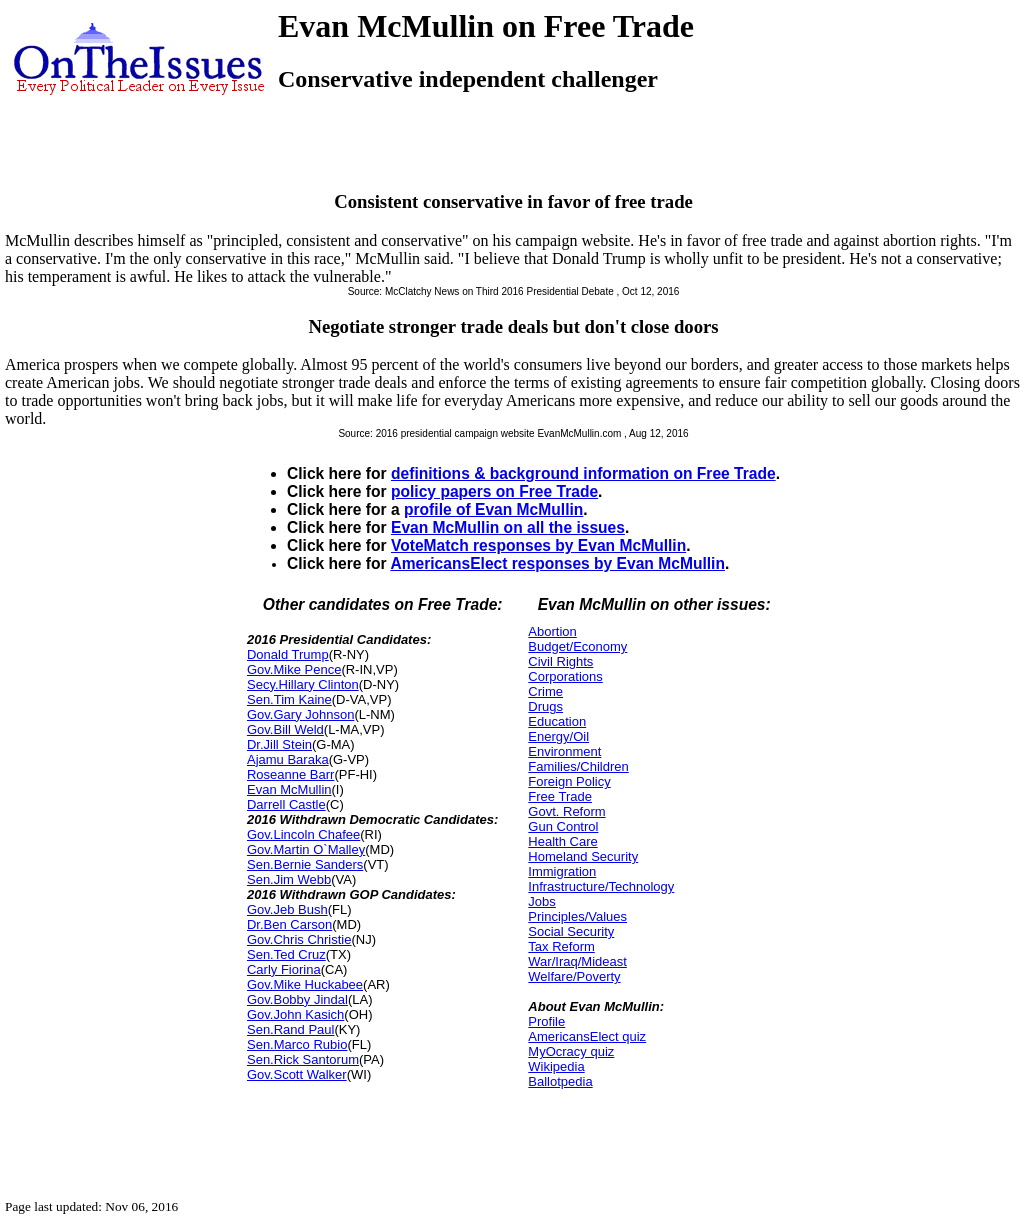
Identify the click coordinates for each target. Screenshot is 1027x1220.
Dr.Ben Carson (289, 924)
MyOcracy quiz (571, 1051)
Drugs (545, 706)
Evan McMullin (289, 789)
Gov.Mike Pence (294, 669)
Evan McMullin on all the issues (508, 527)
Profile (546, 1021)
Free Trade (560, 796)
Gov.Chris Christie (299, 939)
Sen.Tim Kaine (289, 699)
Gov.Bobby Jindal (297, 999)
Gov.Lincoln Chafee (303, 834)
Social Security (571, 931)
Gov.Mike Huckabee (305, 984)
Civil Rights (560, 661)
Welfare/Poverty (574, 976)
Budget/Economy (577, 646)
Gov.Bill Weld (285, 729)
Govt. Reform (566, 811)
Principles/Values (577, 916)
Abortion (552, 631)
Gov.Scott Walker (297, 1074)
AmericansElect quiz (587, 1036)
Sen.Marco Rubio (297, 1044)
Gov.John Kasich (295, 1014)
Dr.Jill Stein (279, 744)
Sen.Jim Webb (289, 879)
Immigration (562, 871)
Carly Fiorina (284, 969)
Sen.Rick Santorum (303, 1059)
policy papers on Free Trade (494, 491)
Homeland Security (583, 856)
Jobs (541, 901)
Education (557, 721)
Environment (564, 751)
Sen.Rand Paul (290, 1029)
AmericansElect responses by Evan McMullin (557, 563)
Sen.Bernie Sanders (305, 864)
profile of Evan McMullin (493, 509)
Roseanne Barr (290, 774)
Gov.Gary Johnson (300, 714)
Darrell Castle (286, 804)
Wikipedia (556, 1066)
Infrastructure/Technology (601, 886)
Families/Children (578, 766)
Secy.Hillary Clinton (303, 684)
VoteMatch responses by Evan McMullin (538, 545)
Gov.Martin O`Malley (306, 849)
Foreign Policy (569, 781)
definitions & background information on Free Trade (583, 473)
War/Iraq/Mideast (577, 961)
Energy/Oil (558, 736)
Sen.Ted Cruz (286, 954)
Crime (545, 691)
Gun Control (563, 826)
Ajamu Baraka (288, 759)
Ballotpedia (560, 1081)
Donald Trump (288, 654)
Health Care (562, 841)
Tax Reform (561, 946)
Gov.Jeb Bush (287, 909)
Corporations (565, 676)
